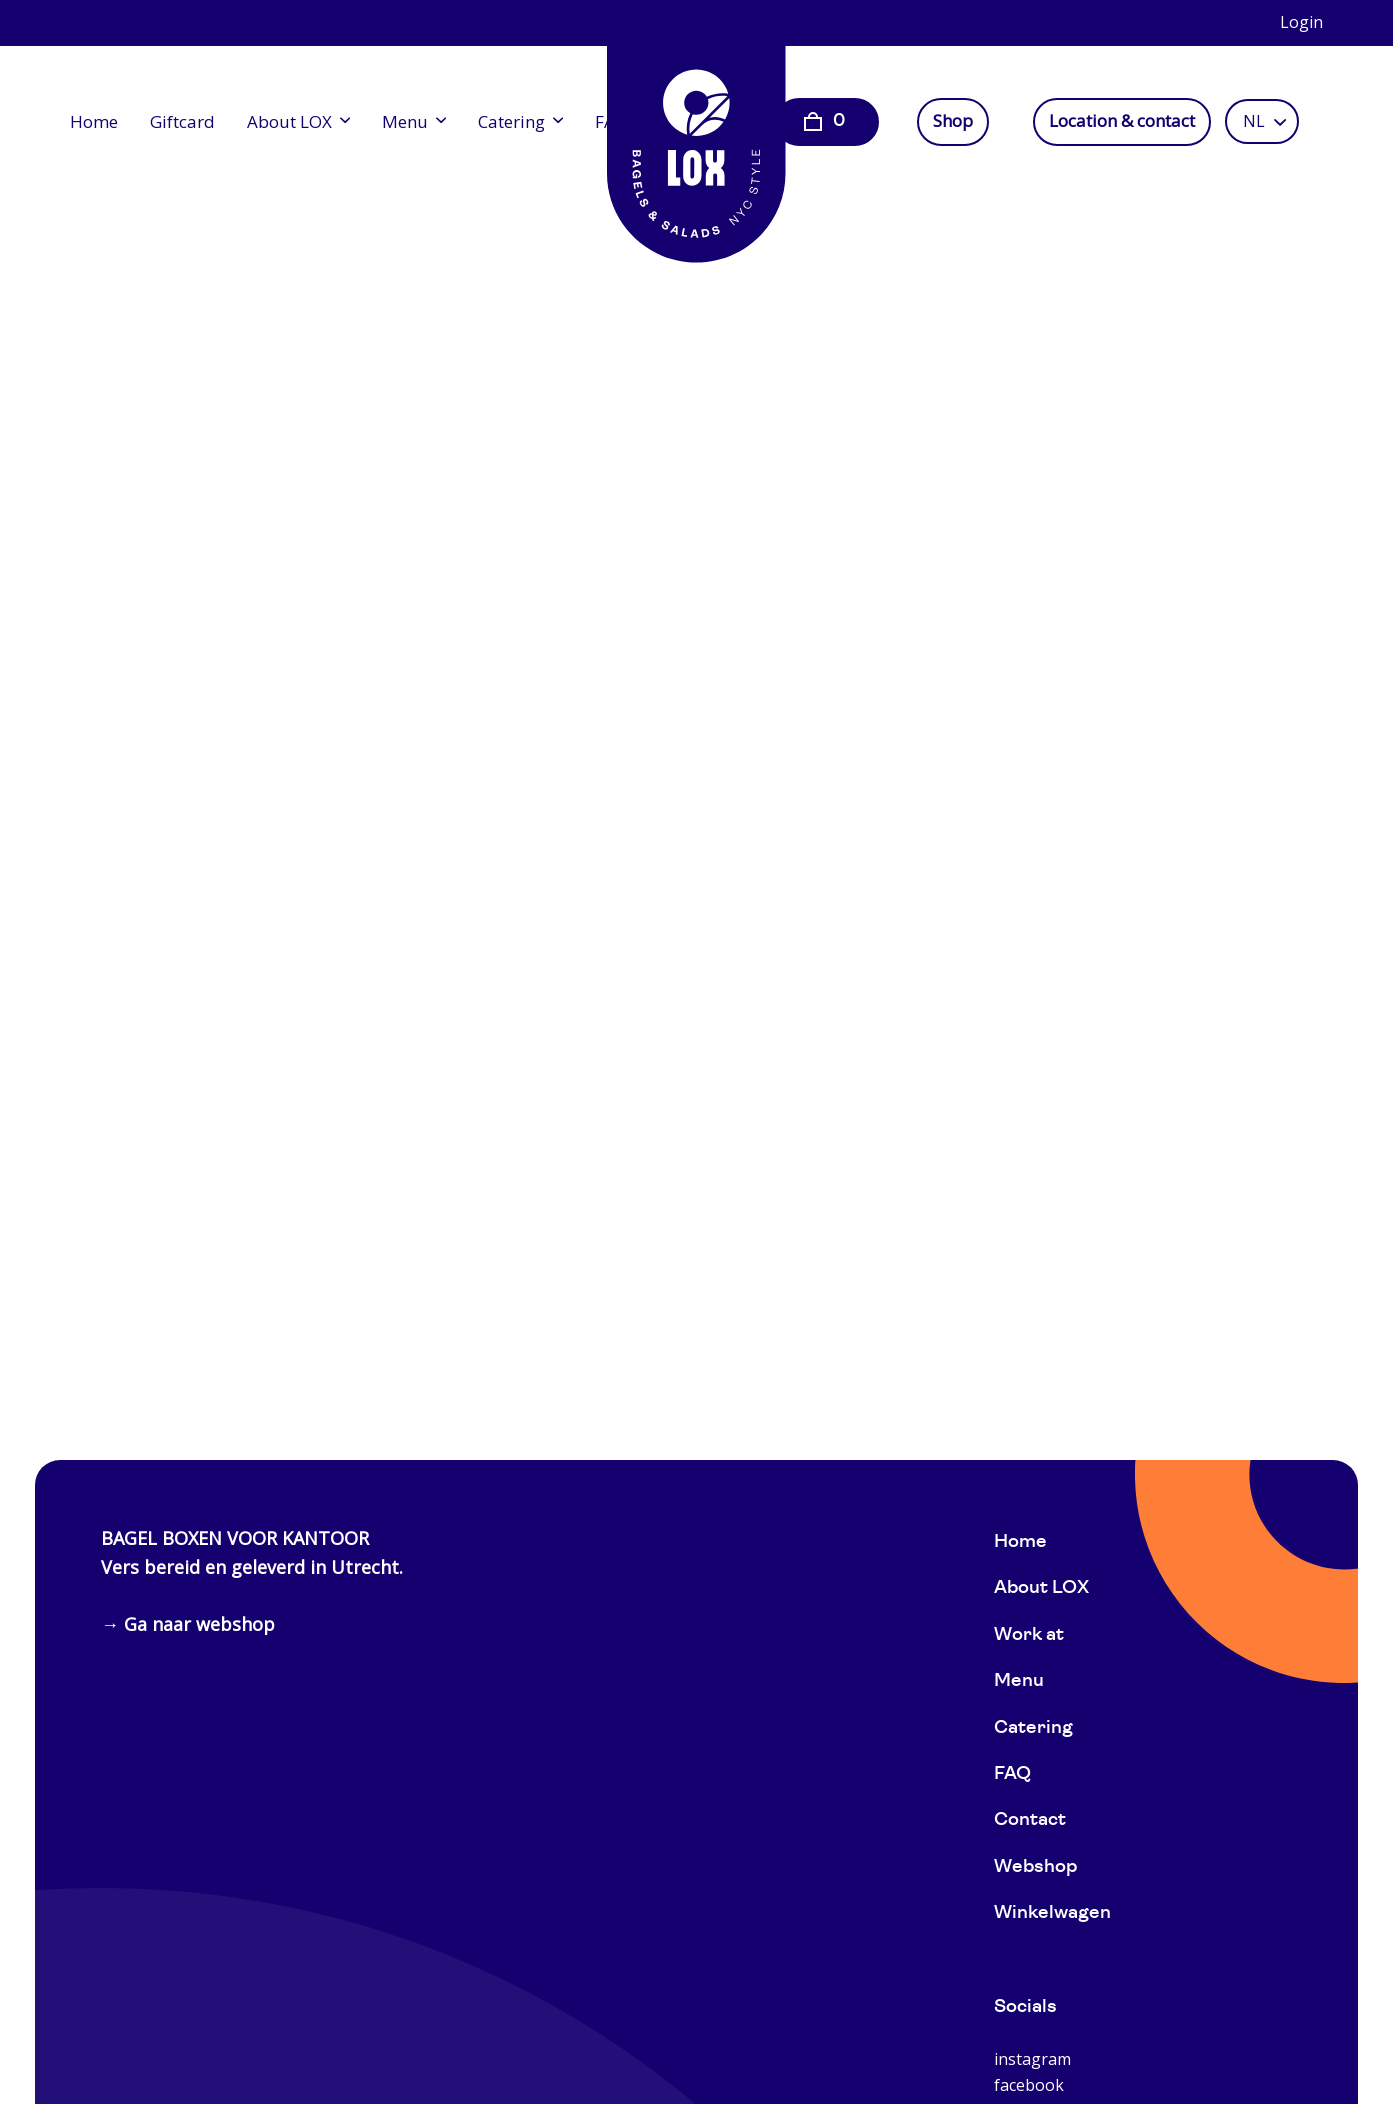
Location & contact (1122, 121)
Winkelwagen (1052, 1913)
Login (1301, 22)
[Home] (697, 140)
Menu (405, 121)
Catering (511, 121)
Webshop (1035, 1867)
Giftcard (182, 121)
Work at (1029, 1635)
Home (94, 121)
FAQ (1012, 1774)
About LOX (289, 121)
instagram (1032, 2059)
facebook (1029, 2085)
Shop (953, 121)
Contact (1030, 1820)
